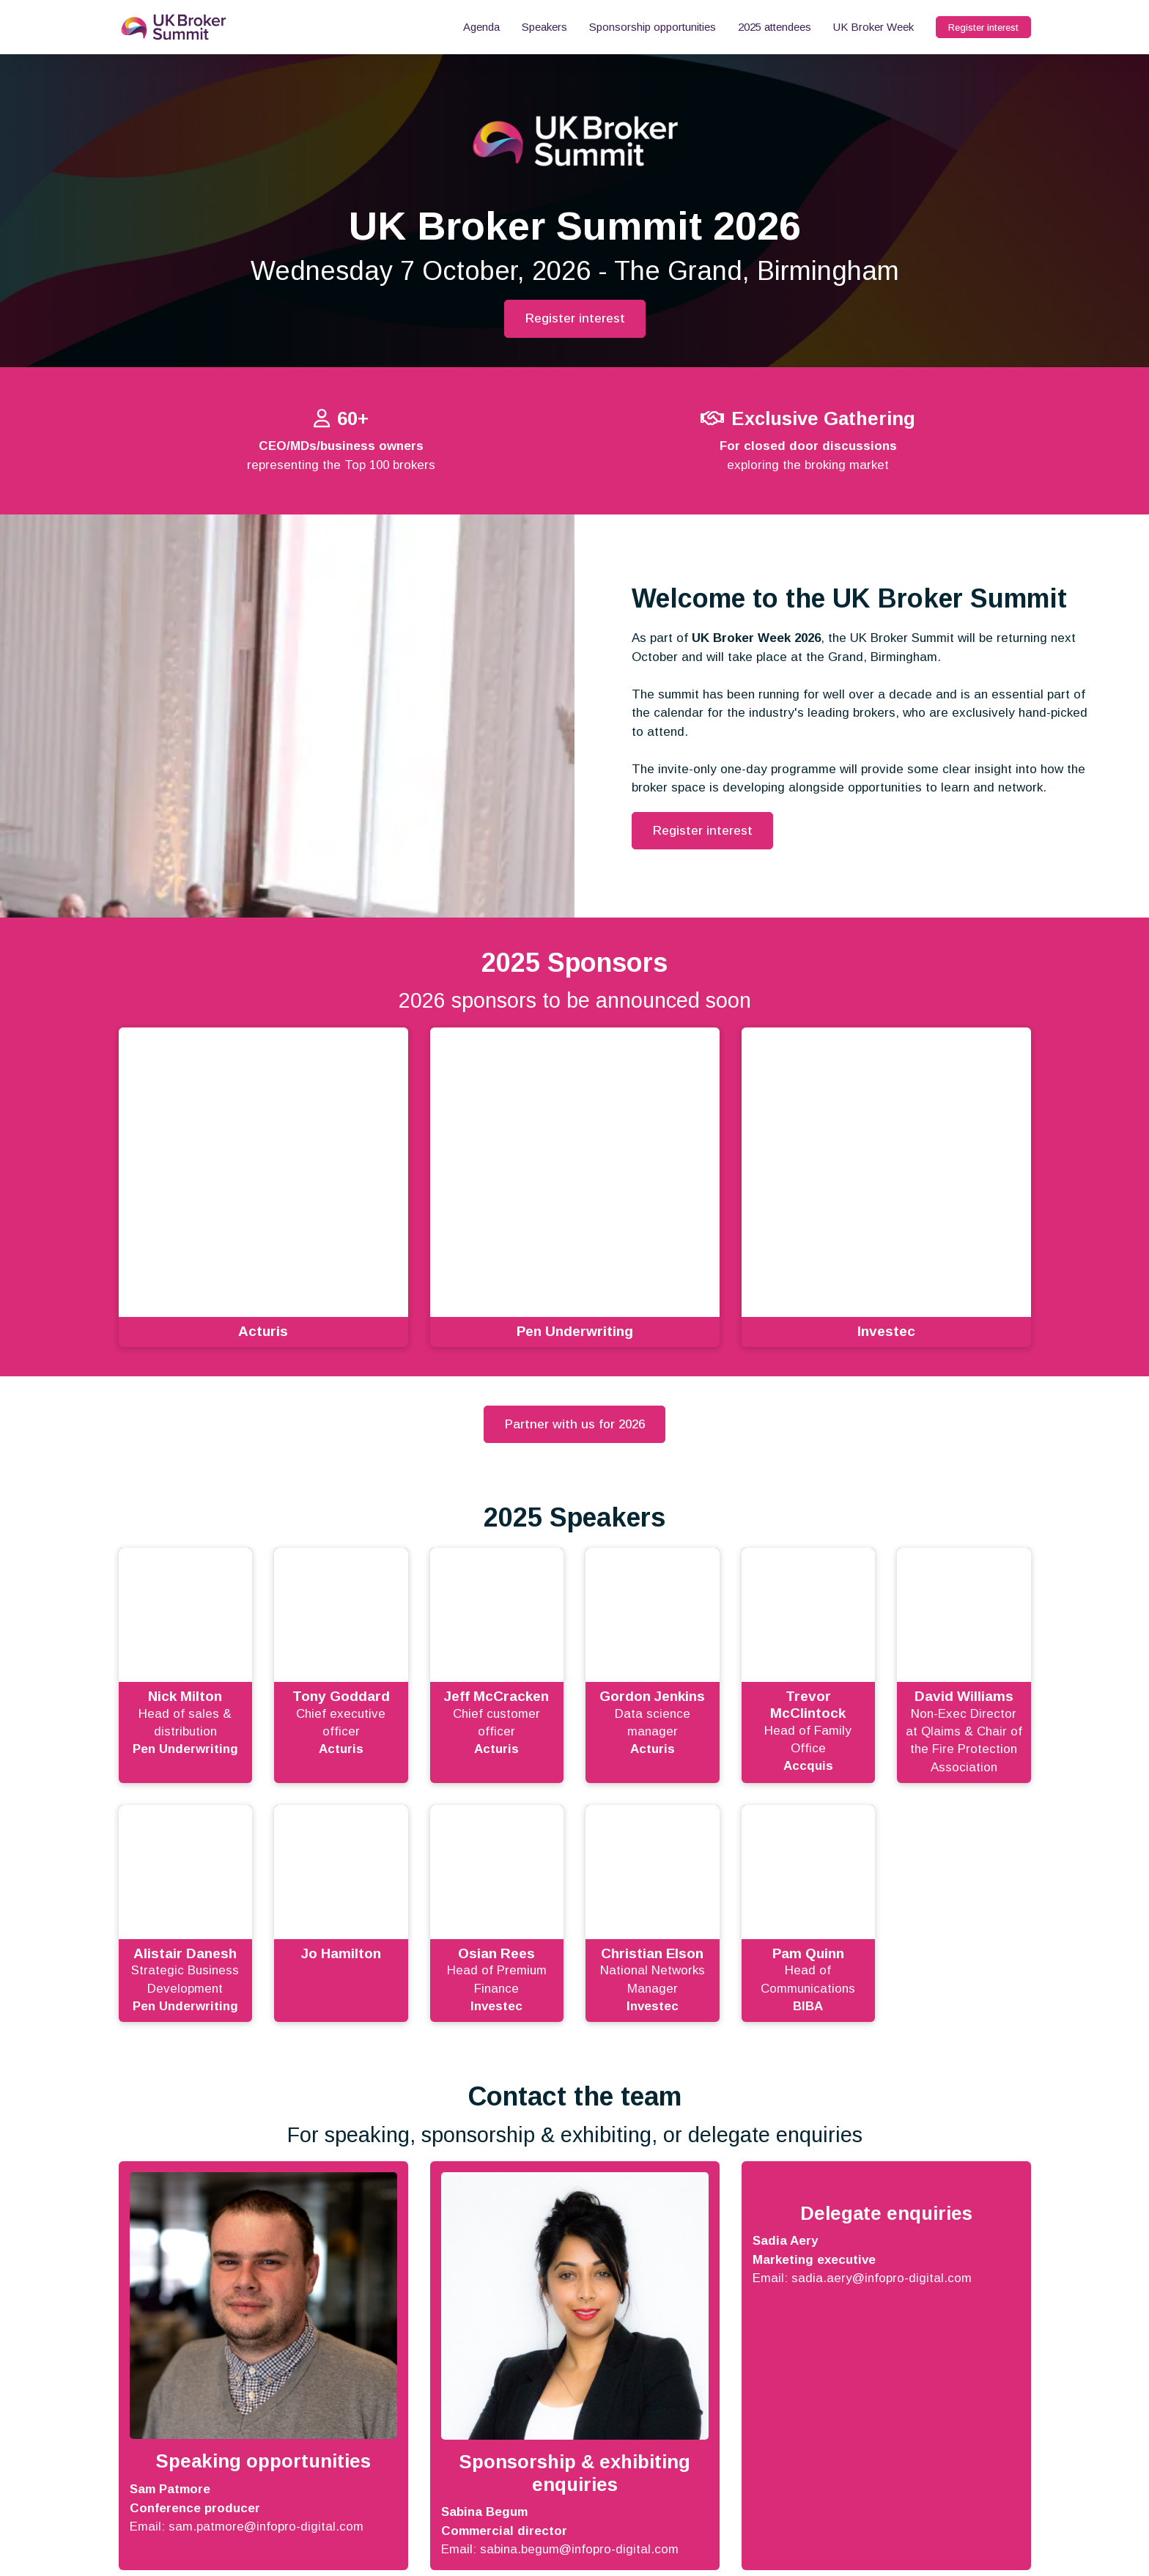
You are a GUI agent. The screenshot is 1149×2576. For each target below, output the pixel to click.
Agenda (481, 27)
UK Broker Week (873, 27)
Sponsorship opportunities (652, 27)
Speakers (544, 27)
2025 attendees (774, 27)
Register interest (983, 27)
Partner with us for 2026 (575, 1424)
